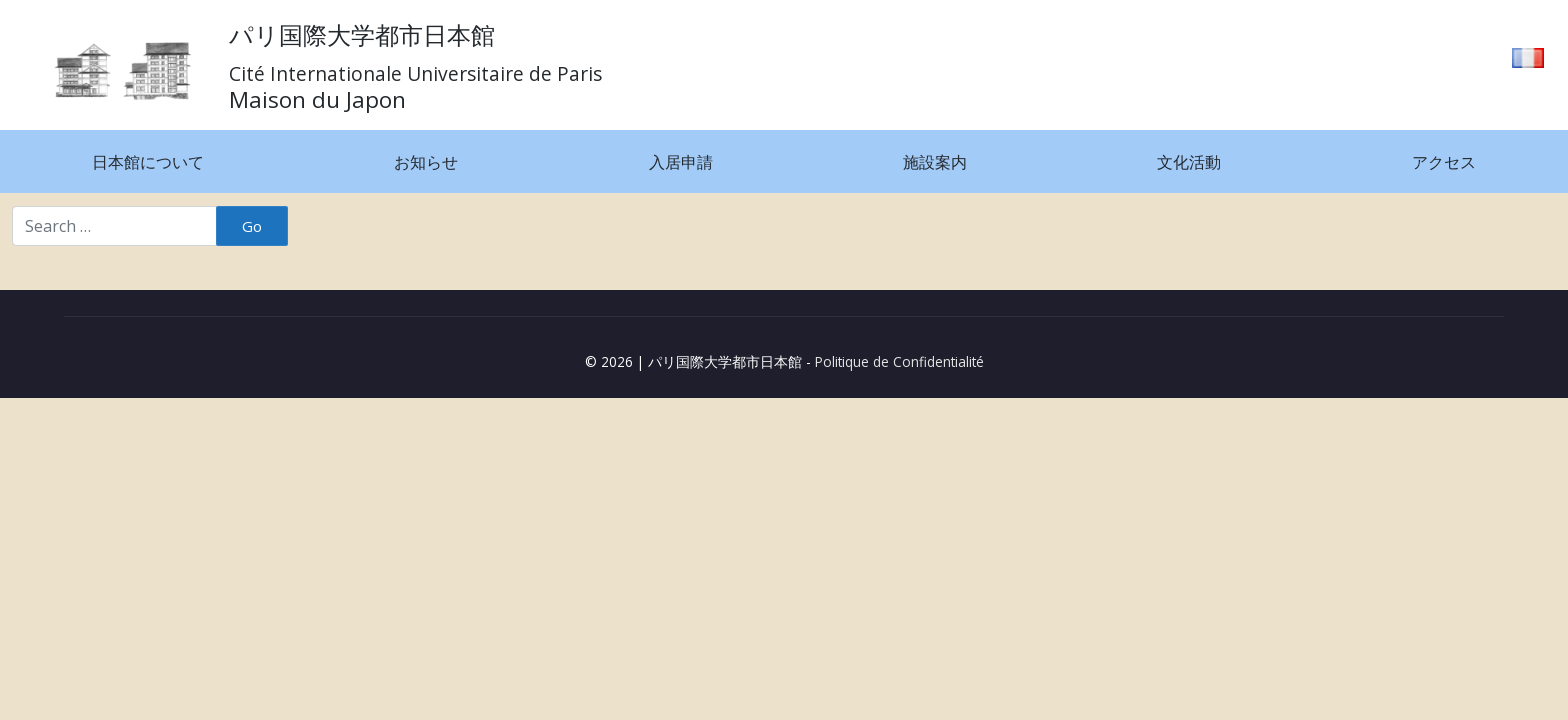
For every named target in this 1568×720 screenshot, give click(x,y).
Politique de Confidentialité (899, 361)
